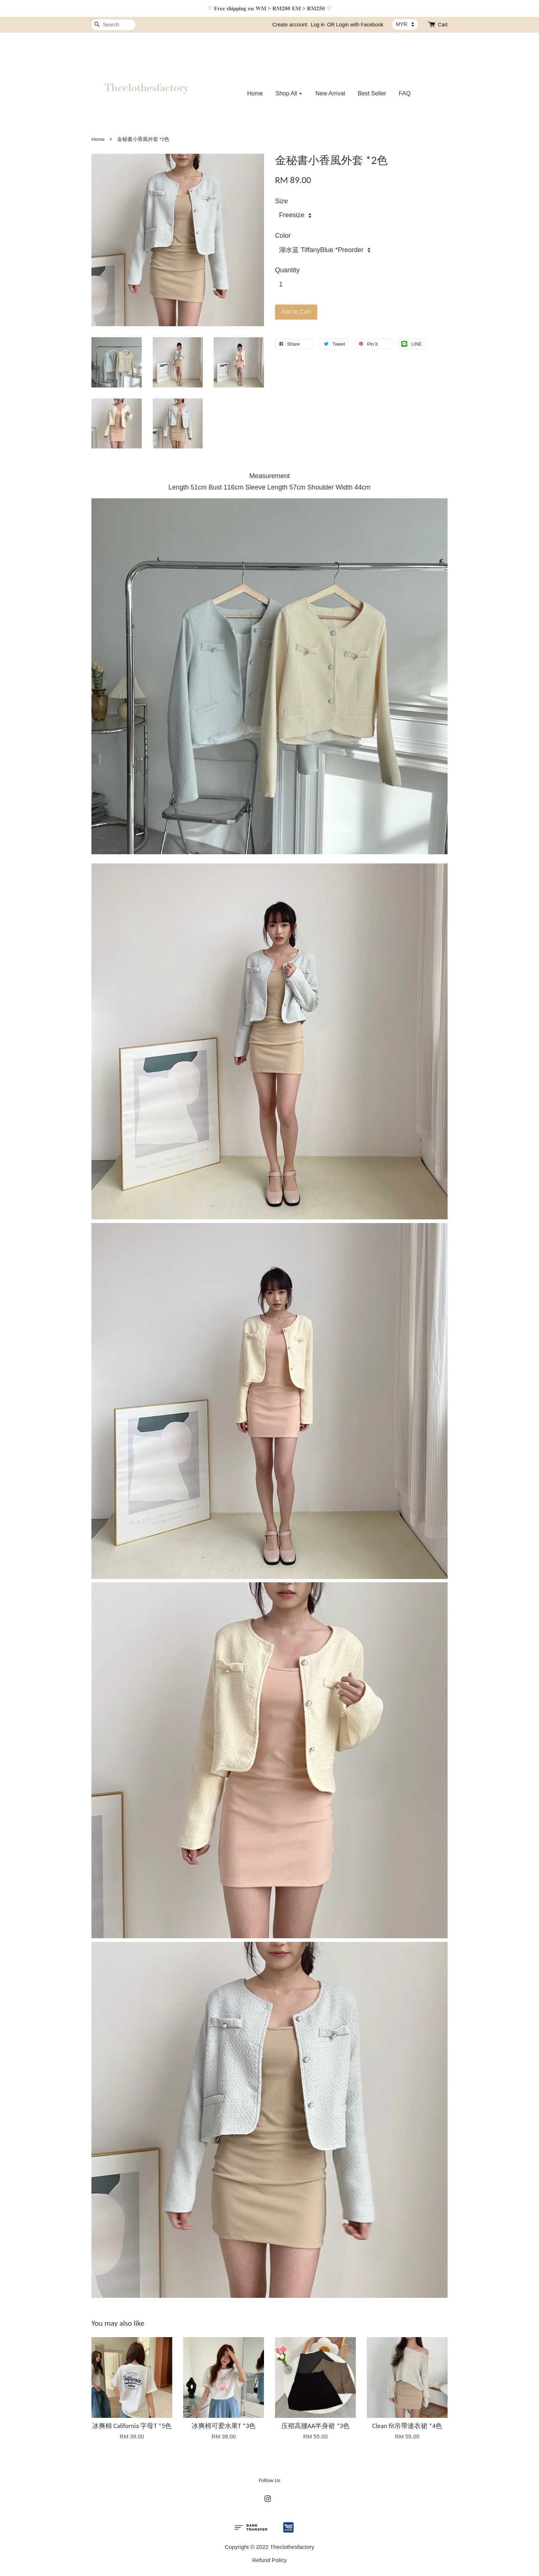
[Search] (113, 24)
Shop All (289, 93)
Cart (443, 25)
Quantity (287, 270)
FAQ (404, 93)
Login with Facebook (359, 25)
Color (283, 235)
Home (255, 93)
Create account (289, 25)
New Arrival (330, 93)
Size (281, 201)
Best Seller (372, 93)
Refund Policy (269, 2560)
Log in (318, 25)
